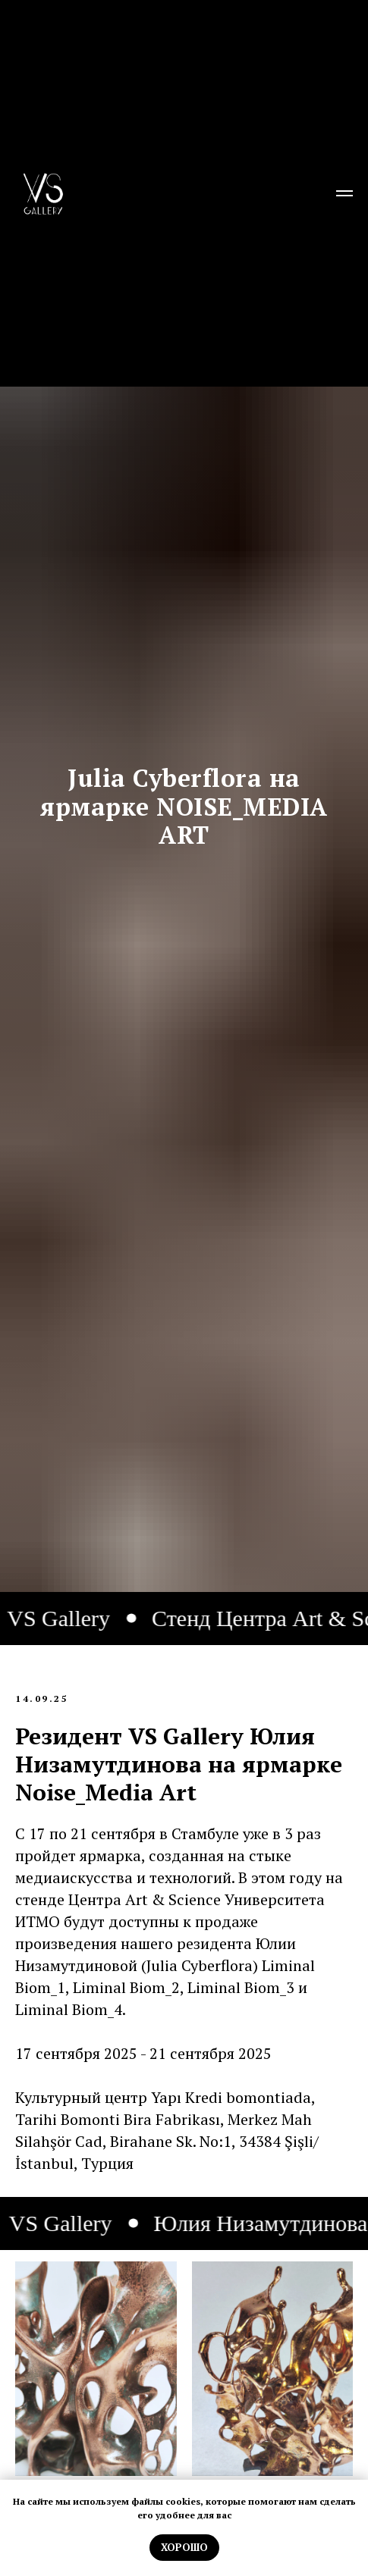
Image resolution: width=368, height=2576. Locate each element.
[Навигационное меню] (344, 193)
